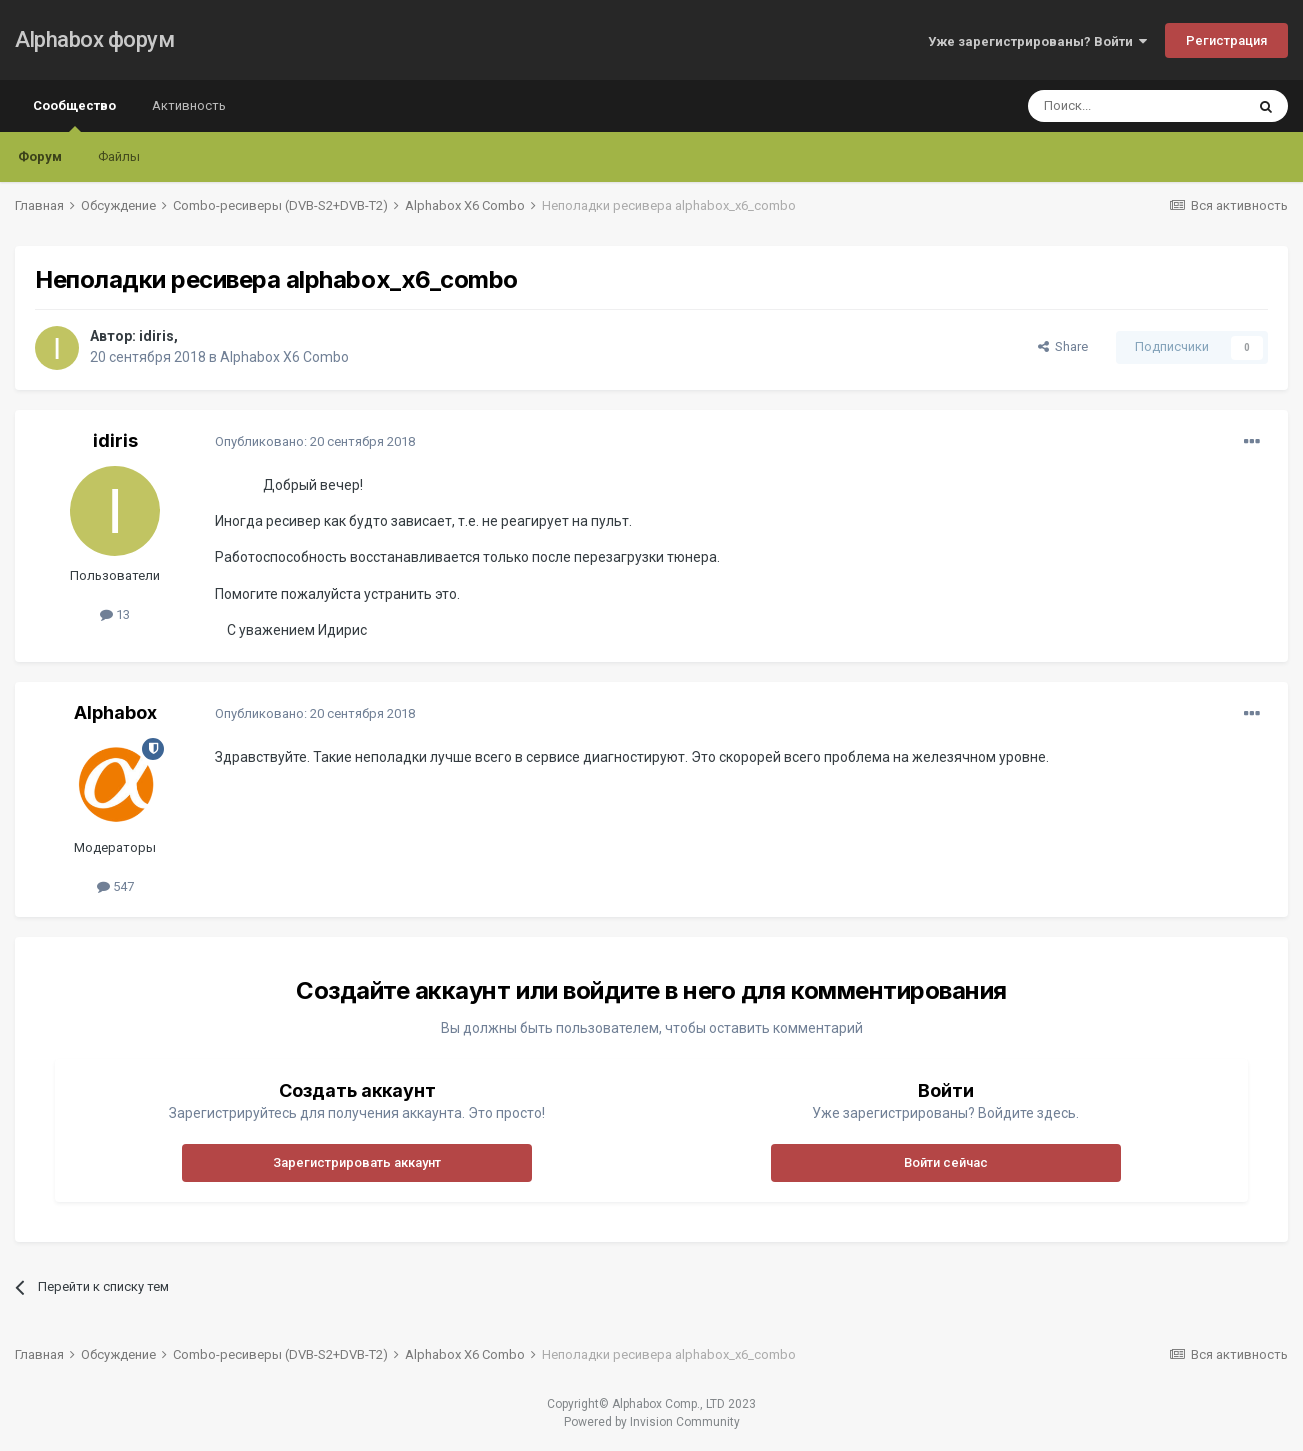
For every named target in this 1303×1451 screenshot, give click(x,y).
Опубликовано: (315, 441)
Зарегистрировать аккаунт (357, 1162)
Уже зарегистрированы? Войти (1037, 41)
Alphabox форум (94, 39)
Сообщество (74, 115)
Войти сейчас (946, 1162)
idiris (156, 336)
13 (115, 614)
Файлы (119, 156)
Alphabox (115, 712)
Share (1063, 346)
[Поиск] (1136, 106)
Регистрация (1226, 40)
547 (115, 886)
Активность (189, 105)
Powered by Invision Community (652, 1422)
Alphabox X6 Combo (284, 357)
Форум (40, 156)
